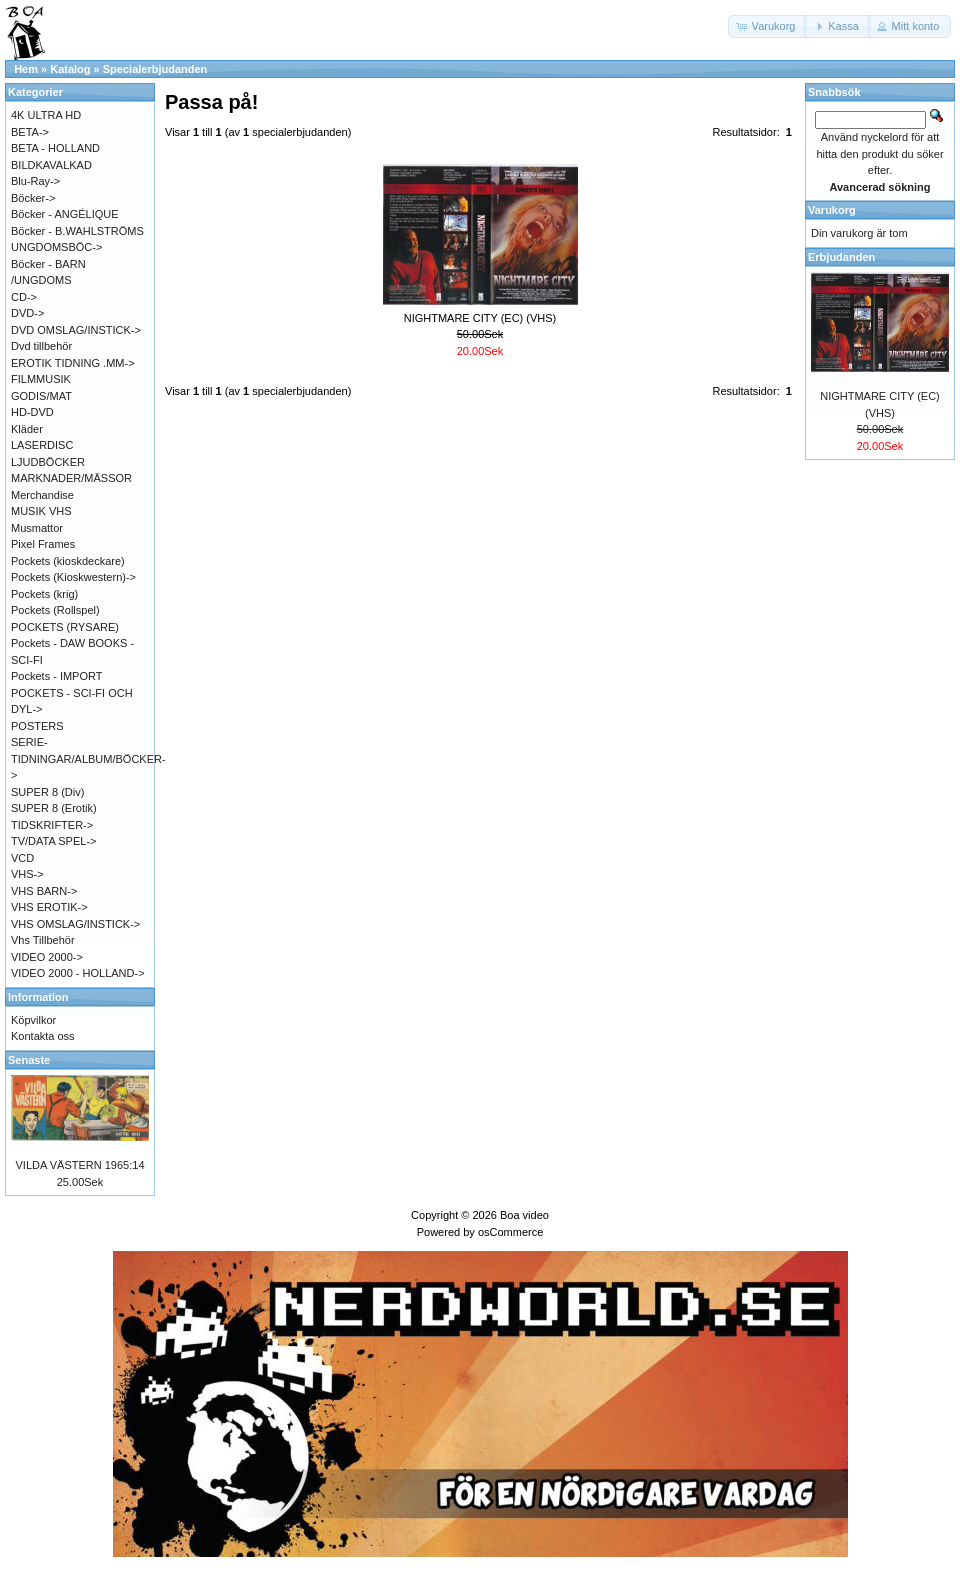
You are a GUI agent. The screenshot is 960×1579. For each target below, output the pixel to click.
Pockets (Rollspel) (55, 610)
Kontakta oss (43, 1036)
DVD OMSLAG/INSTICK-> (76, 330)
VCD (22, 858)
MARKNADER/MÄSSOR (71, 478)
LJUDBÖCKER (48, 462)
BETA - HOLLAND (55, 148)
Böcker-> (33, 198)
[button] (768, 26)
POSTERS (37, 726)
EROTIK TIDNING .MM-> (73, 363)
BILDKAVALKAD (51, 165)
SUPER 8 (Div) (47, 792)
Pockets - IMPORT (56, 676)
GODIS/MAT (41, 396)
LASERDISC (42, 445)
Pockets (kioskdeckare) (68, 561)
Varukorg (832, 210)
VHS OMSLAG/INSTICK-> (75, 924)
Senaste (29, 1060)
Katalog (70, 69)
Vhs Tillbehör (43, 940)
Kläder (27, 429)
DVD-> (27, 313)
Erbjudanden (841, 257)
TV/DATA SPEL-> (53, 841)
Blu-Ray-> (35, 181)
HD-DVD (32, 412)
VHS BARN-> (44, 891)
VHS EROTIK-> (49, 907)
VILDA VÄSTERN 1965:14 (79, 1165)
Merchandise (42, 495)
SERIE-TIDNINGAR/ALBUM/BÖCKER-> (88, 758)
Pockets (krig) (44, 594)
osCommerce (510, 1232)
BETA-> (30, 132)
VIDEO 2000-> (47, 957)
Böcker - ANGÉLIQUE (65, 214)
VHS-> (27, 874)
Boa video (524, 1215)
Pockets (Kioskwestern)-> (73, 577)
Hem (26, 69)
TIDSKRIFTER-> (52, 825)
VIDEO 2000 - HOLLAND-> (78, 973)
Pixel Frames (43, 544)
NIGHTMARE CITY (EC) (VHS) (480, 318)
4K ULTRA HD (46, 115)
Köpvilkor (33, 1020)
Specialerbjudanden (155, 69)
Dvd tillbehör (41, 346)
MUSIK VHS (41, 511)
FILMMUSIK (41, 379)
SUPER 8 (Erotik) (54, 808)
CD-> (24, 297)
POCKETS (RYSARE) (65, 627)
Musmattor (37, 528)
